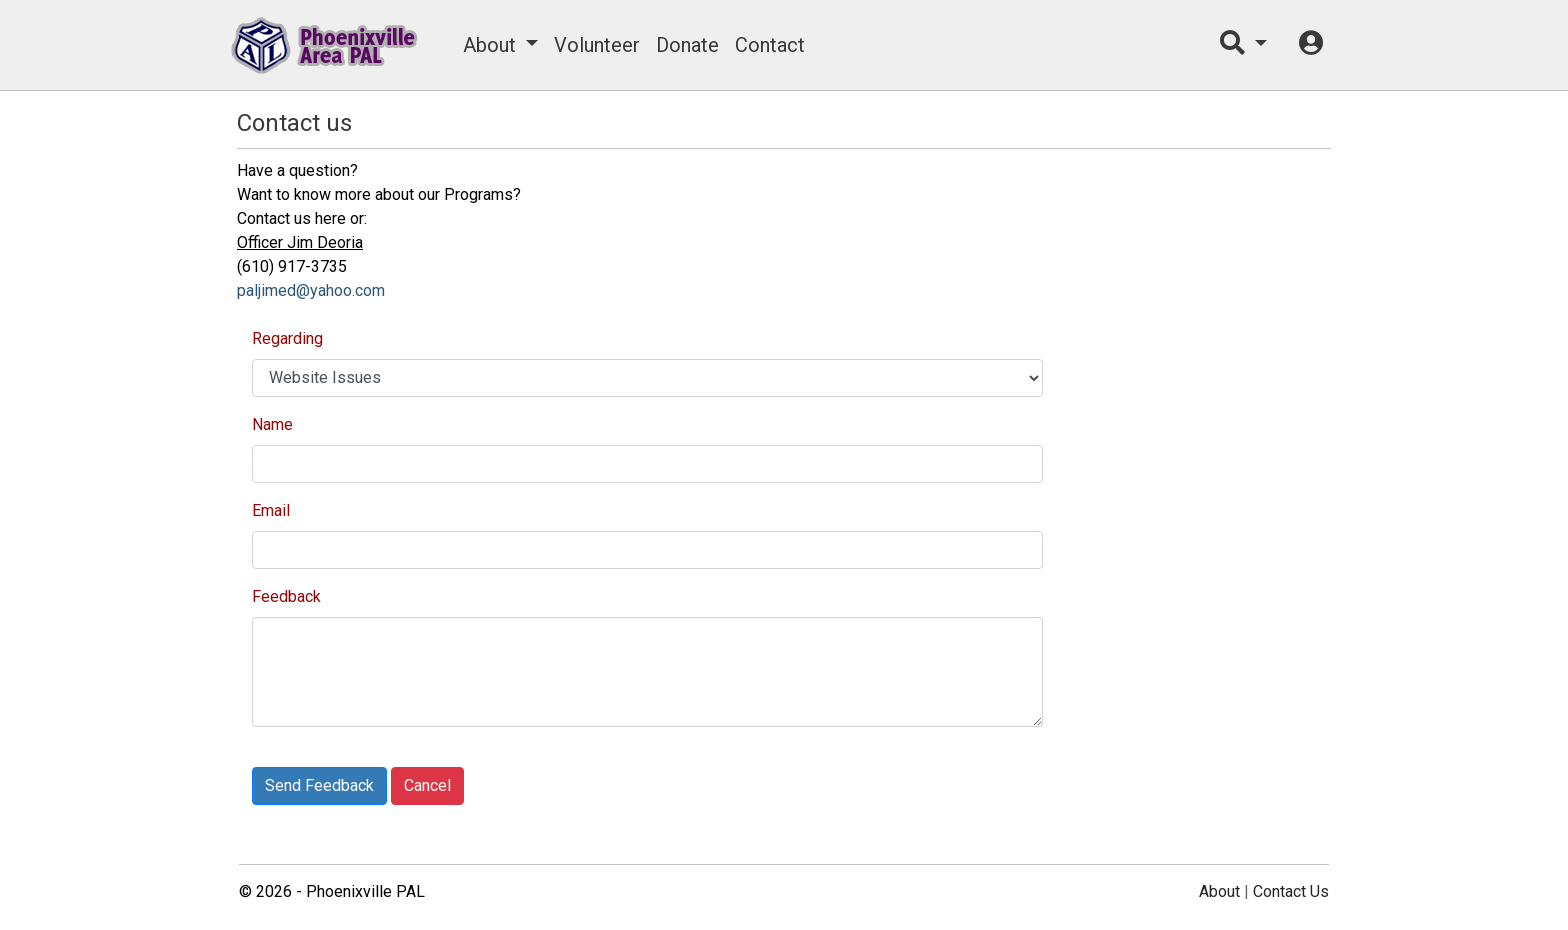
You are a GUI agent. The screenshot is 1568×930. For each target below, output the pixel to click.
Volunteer (597, 45)
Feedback (286, 596)
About (489, 45)
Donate (687, 45)
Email (271, 510)
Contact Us (1291, 891)
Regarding (287, 338)
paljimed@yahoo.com (311, 290)
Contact (770, 45)
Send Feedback (319, 785)
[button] (1243, 45)
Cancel (427, 785)
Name (272, 424)
